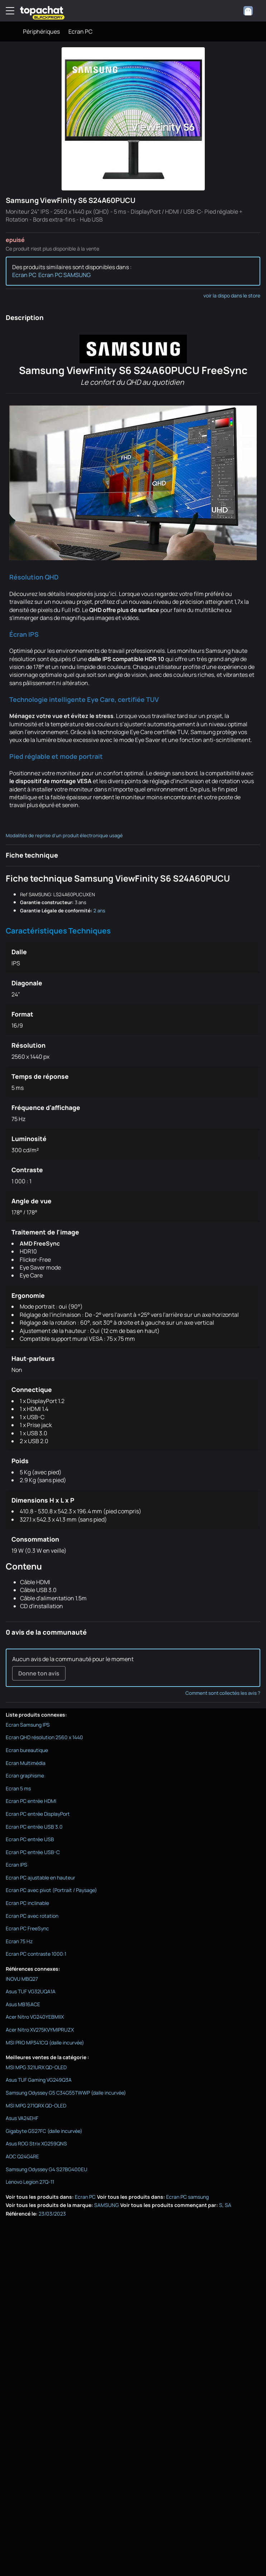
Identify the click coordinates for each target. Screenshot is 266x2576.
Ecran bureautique (27, 1750)
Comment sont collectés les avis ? (222, 1693)
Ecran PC (80, 31)
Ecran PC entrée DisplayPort (38, 1813)
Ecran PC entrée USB (30, 1839)
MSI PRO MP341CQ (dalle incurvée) (45, 2042)
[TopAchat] (41, 11)
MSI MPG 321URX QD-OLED (36, 2067)
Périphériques (41, 31)
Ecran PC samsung (187, 2196)
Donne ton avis (38, 1673)
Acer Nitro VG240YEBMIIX (35, 2016)
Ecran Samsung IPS (28, 1724)
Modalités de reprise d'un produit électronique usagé (64, 835)
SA (228, 2205)
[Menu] (10, 11)
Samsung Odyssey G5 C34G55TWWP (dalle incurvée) (66, 2092)
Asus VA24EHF (22, 2118)
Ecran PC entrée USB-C (33, 1852)
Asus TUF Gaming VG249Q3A (39, 2079)
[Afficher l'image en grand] (133, 118)
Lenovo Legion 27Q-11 (30, 2181)
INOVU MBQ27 (22, 1978)
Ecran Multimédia (25, 1763)
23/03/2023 (52, 2213)
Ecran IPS (16, 1864)
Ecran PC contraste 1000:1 (36, 1953)
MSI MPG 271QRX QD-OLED (36, 2105)
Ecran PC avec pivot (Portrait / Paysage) (51, 1890)
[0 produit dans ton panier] (231, 10)
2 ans (99, 910)
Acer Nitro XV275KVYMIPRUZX (40, 2029)
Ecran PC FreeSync (27, 1928)
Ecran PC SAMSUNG (64, 275)
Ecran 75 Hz (19, 1941)
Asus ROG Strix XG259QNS (36, 2143)
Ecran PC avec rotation (32, 1915)
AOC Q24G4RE (22, 2156)
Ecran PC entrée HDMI (31, 1801)
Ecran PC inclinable (27, 1903)
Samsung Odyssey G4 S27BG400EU (46, 2169)
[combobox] (251, 10)
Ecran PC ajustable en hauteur (40, 1877)
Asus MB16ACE (23, 2004)
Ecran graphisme (25, 1775)
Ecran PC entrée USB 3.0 (34, 1826)
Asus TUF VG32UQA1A (30, 1991)
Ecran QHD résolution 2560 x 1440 (44, 1737)
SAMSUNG (106, 2205)
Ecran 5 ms (18, 1788)
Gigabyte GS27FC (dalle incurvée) (44, 2131)
